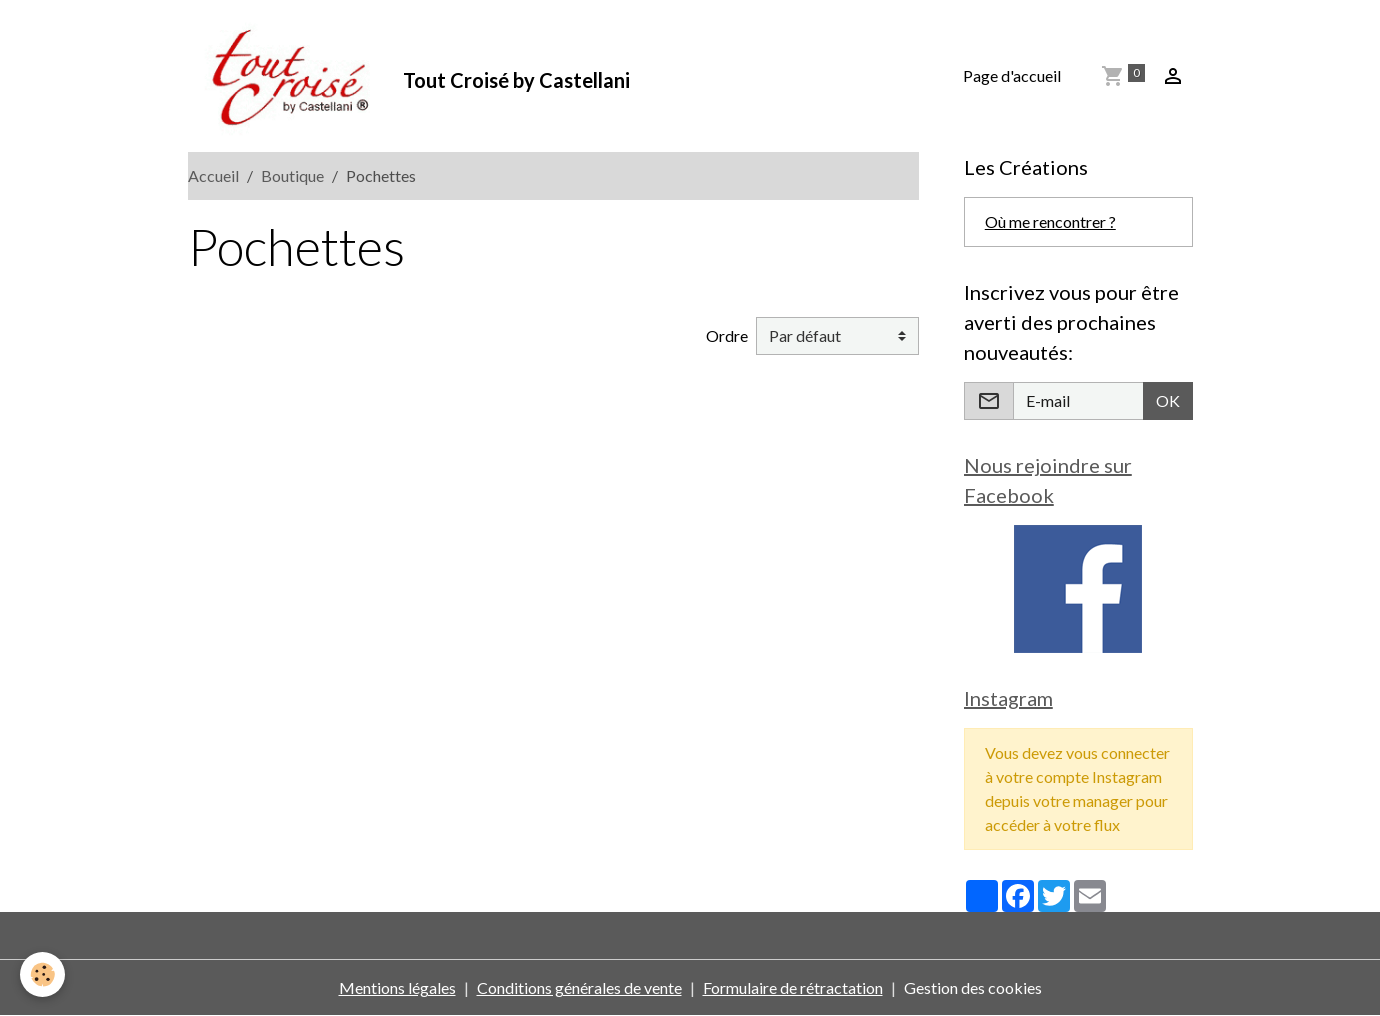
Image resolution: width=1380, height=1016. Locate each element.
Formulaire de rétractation (793, 987)
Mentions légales (397, 987)
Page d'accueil (1012, 75)
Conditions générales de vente (579, 987)
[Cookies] (42, 974)
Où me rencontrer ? (1050, 221)
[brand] (409, 76)
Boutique (292, 175)
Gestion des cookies (973, 987)
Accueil (213, 175)
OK (1168, 400)
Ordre (727, 335)
